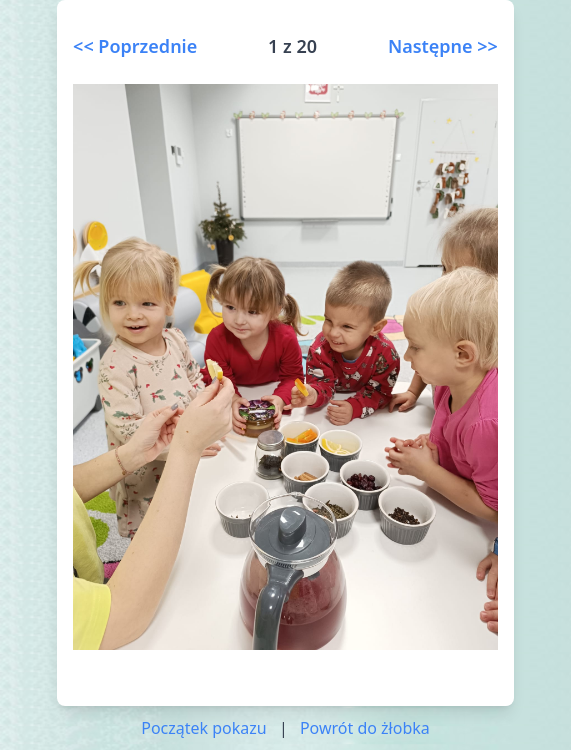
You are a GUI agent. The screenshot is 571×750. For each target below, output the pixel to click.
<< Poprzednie (135, 46)
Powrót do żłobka (365, 728)
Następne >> (443, 46)
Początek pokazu (204, 728)
